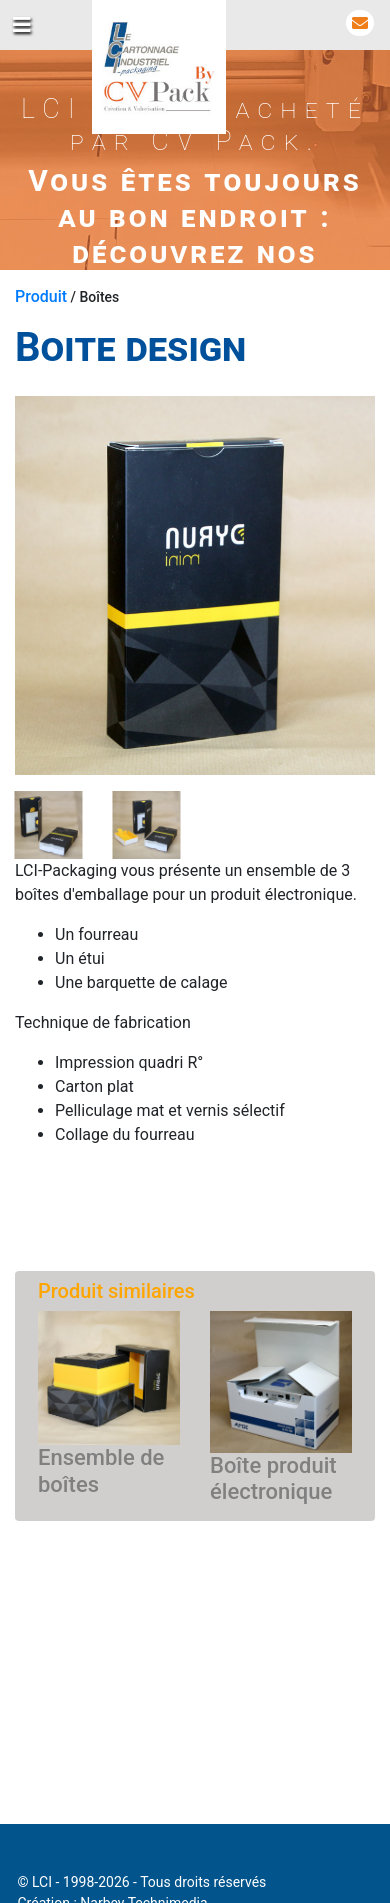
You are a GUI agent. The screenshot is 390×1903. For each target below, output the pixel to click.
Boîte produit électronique (273, 1478)
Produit (41, 296)
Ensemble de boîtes (101, 1470)
